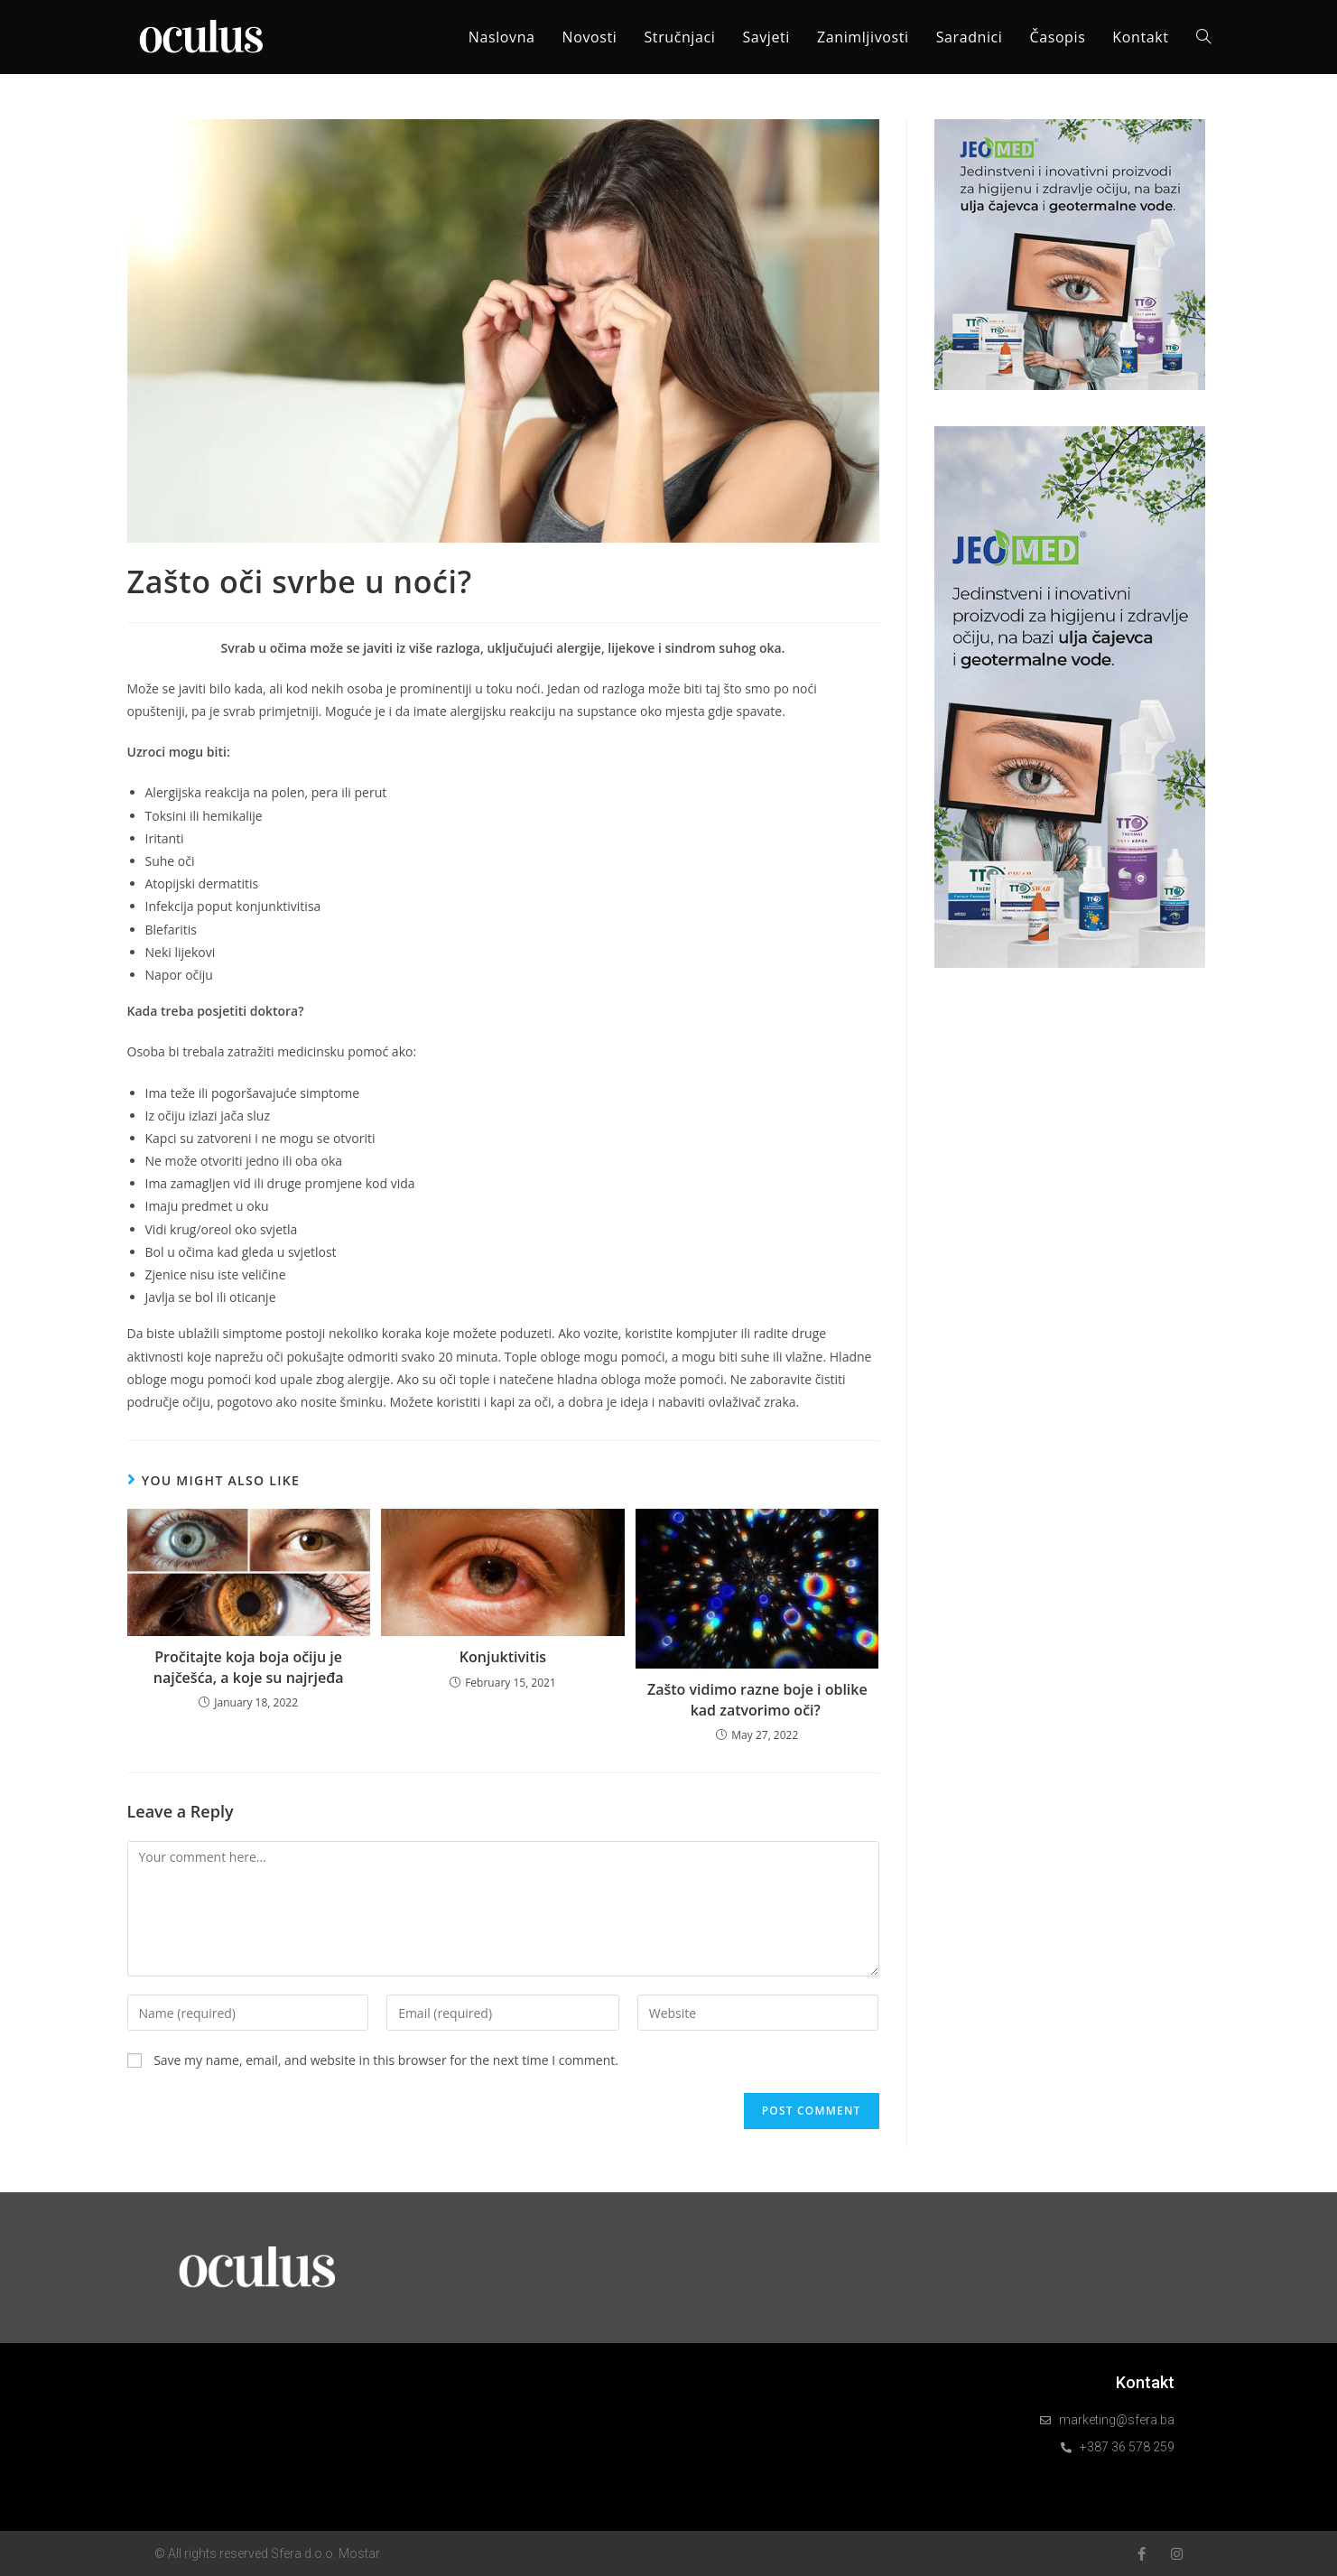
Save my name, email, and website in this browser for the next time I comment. (385, 2060)
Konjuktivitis (503, 1657)
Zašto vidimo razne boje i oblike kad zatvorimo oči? (757, 1699)
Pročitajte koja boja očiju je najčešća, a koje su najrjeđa (248, 1667)
